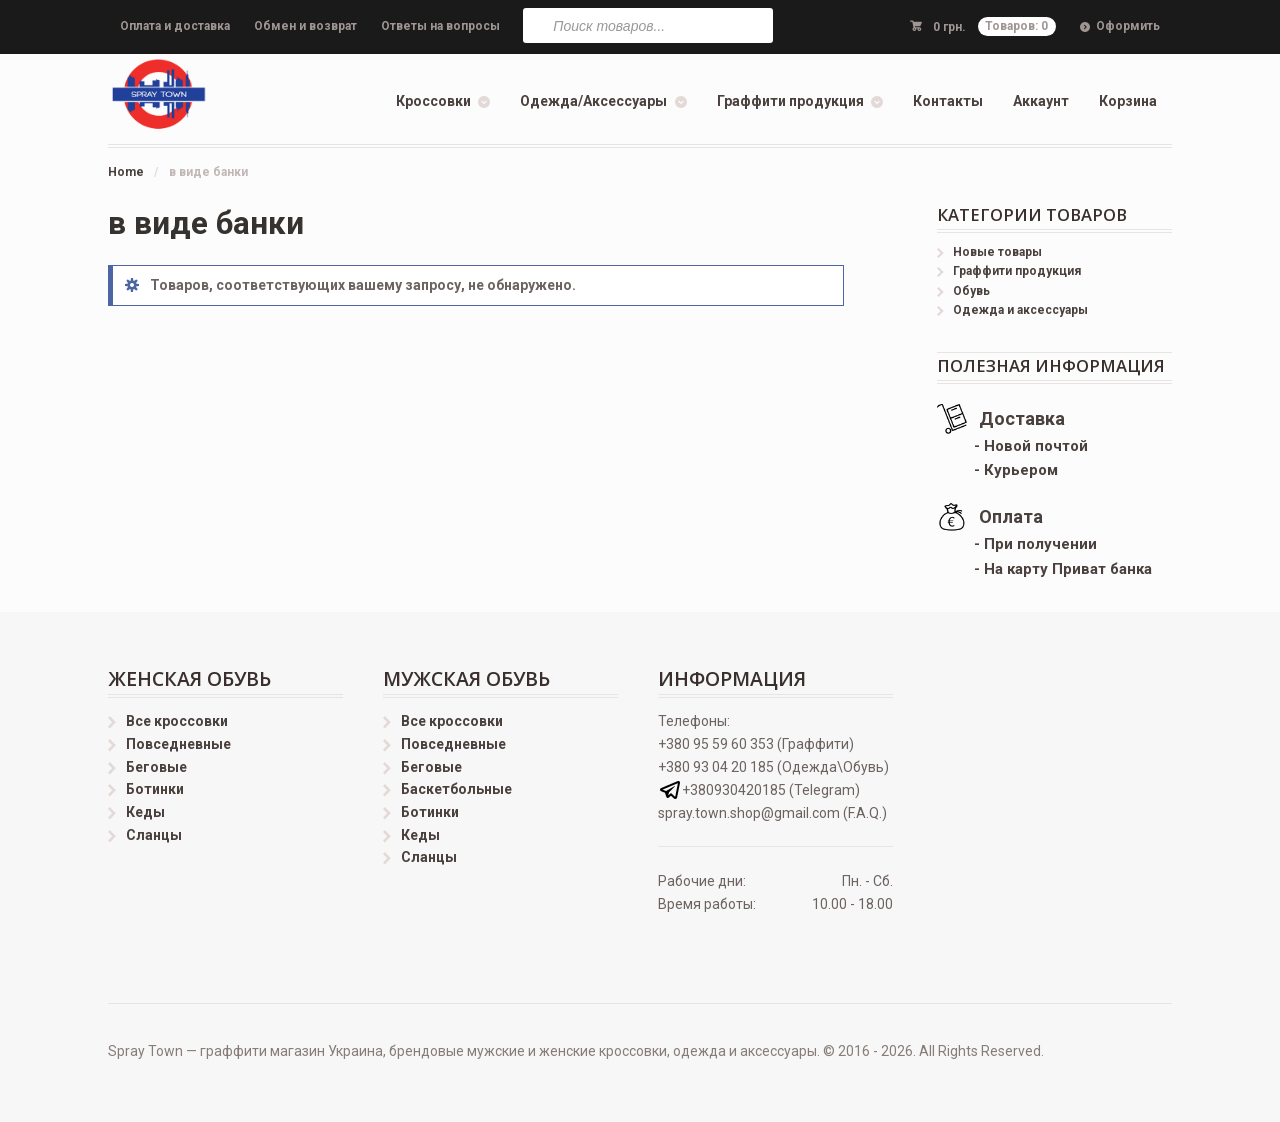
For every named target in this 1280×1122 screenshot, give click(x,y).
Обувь (971, 291)
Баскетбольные (456, 789)
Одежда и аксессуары (1020, 310)
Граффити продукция (790, 101)
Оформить (1128, 26)
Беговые (156, 767)
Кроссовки (433, 101)
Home (126, 172)
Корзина (1128, 101)
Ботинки (155, 789)
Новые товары (997, 252)
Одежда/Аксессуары (593, 101)
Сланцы (154, 835)
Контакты (948, 101)
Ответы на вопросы (440, 26)
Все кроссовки (177, 721)
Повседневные (178, 744)
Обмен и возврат (305, 26)
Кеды (145, 812)
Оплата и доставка (175, 26)
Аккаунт (1041, 101)
